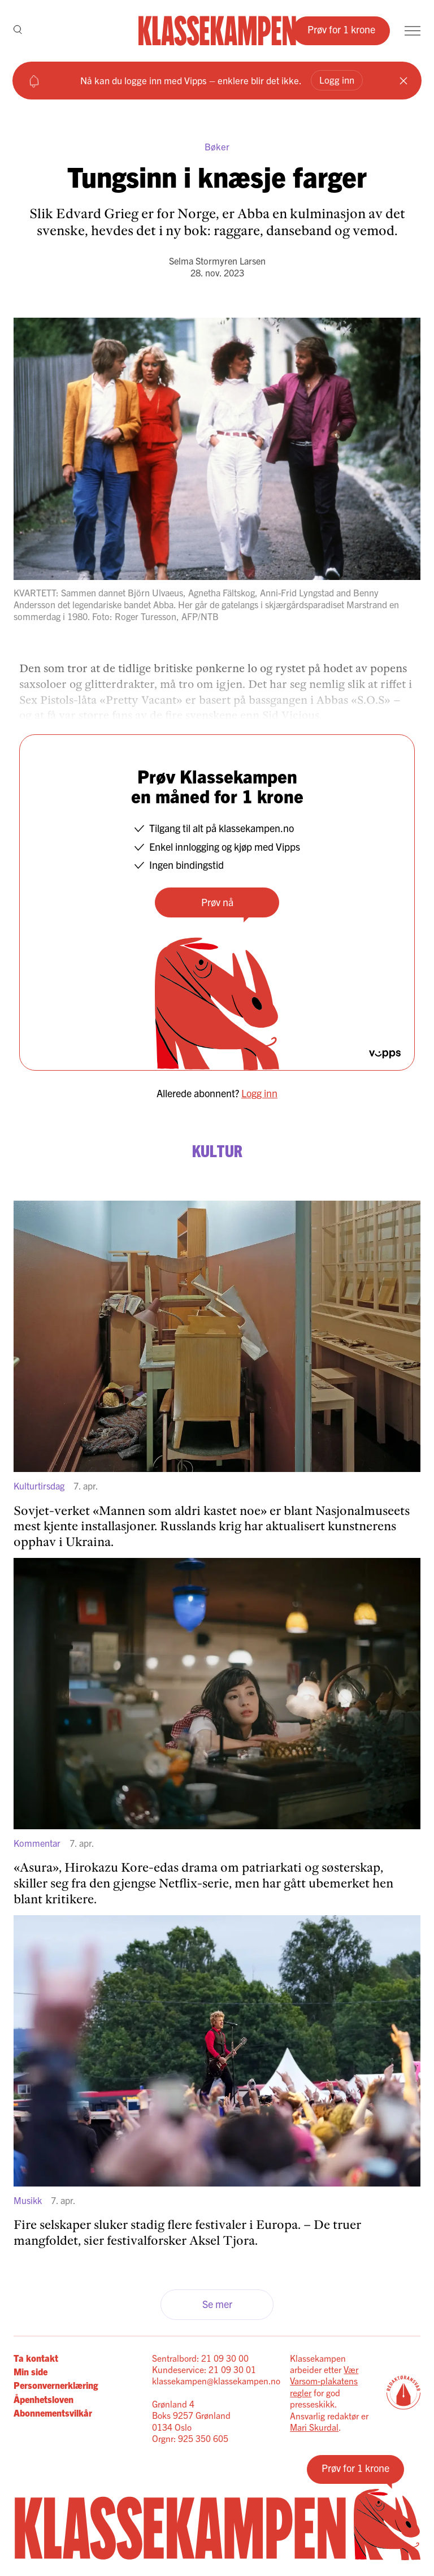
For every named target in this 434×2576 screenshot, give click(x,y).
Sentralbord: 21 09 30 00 (200, 2357)
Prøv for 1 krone (341, 29)
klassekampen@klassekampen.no (216, 2380)
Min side (30, 2371)
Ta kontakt (36, 2357)
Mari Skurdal (314, 2426)
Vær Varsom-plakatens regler (324, 2380)
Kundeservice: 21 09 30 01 (204, 2369)
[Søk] (18, 30)
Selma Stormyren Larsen (217, 260)
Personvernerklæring (56, 2385)
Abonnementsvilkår (53, 2412)
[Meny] (412, 31)
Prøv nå (217, 901)
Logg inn (336, 79)
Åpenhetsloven (43, 2399)
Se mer (217, 2303)
